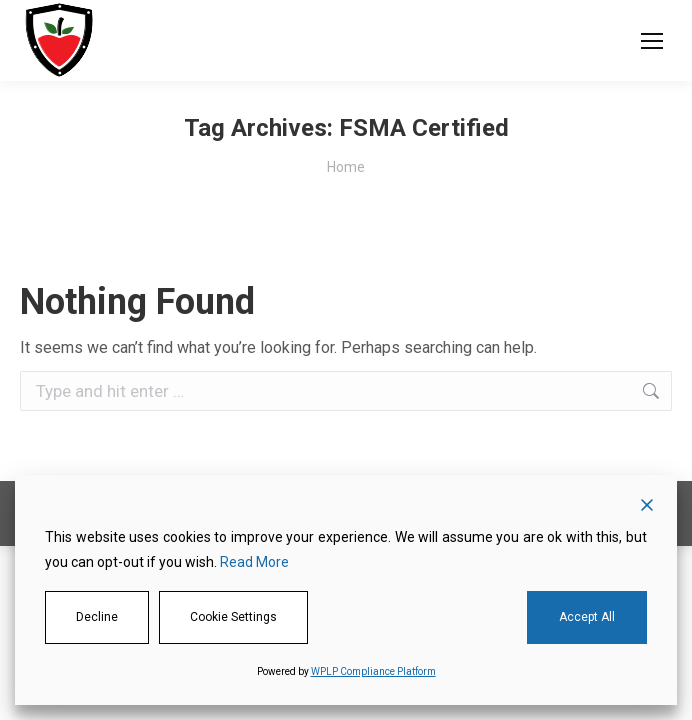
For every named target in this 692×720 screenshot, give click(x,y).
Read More (254, 562)
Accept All (587, 617)
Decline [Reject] (97, 617)
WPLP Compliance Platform (373, 671)
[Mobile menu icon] (652, 41)
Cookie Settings (233, 617)
